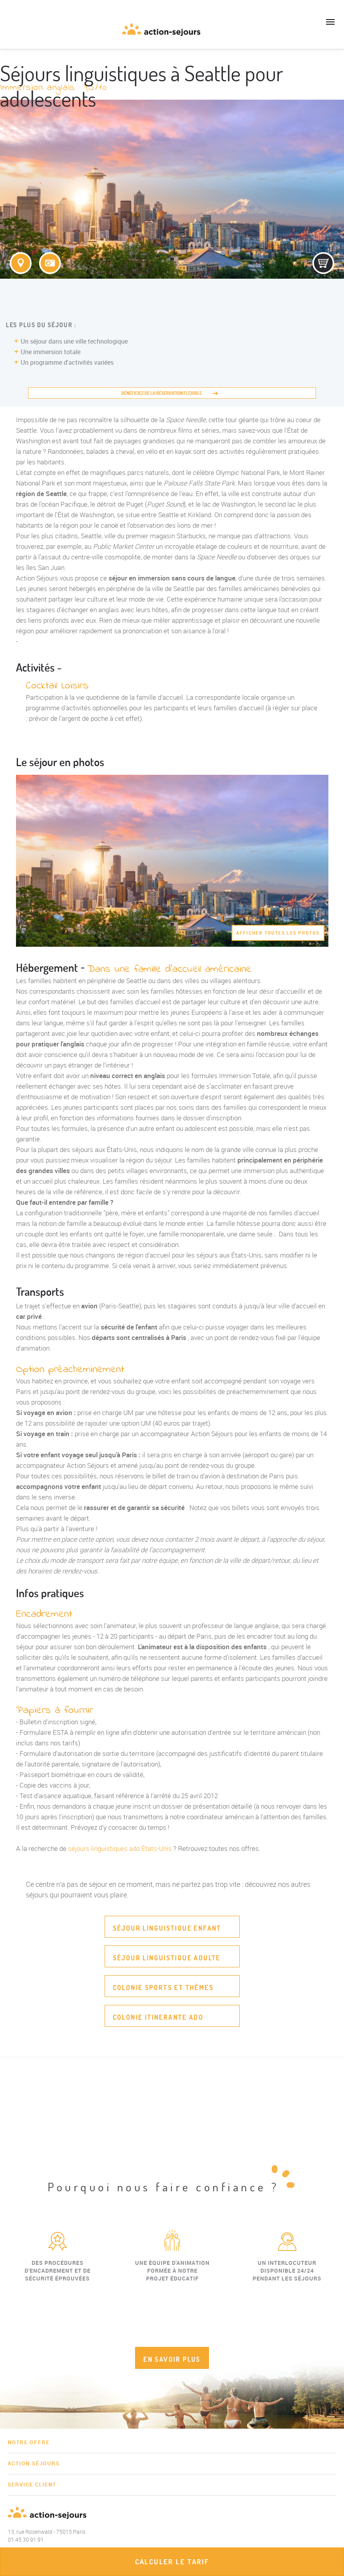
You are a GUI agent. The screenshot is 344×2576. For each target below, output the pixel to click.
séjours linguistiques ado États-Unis (120, 1848)
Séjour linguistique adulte (167, 1958)
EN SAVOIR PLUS (172, 2359)
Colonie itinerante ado (158, 2017)
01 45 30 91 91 (11, 33)
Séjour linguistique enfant (167, 1928)
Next (338, 2292)
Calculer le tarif (172, 2561)
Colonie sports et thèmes (163, 1987)
